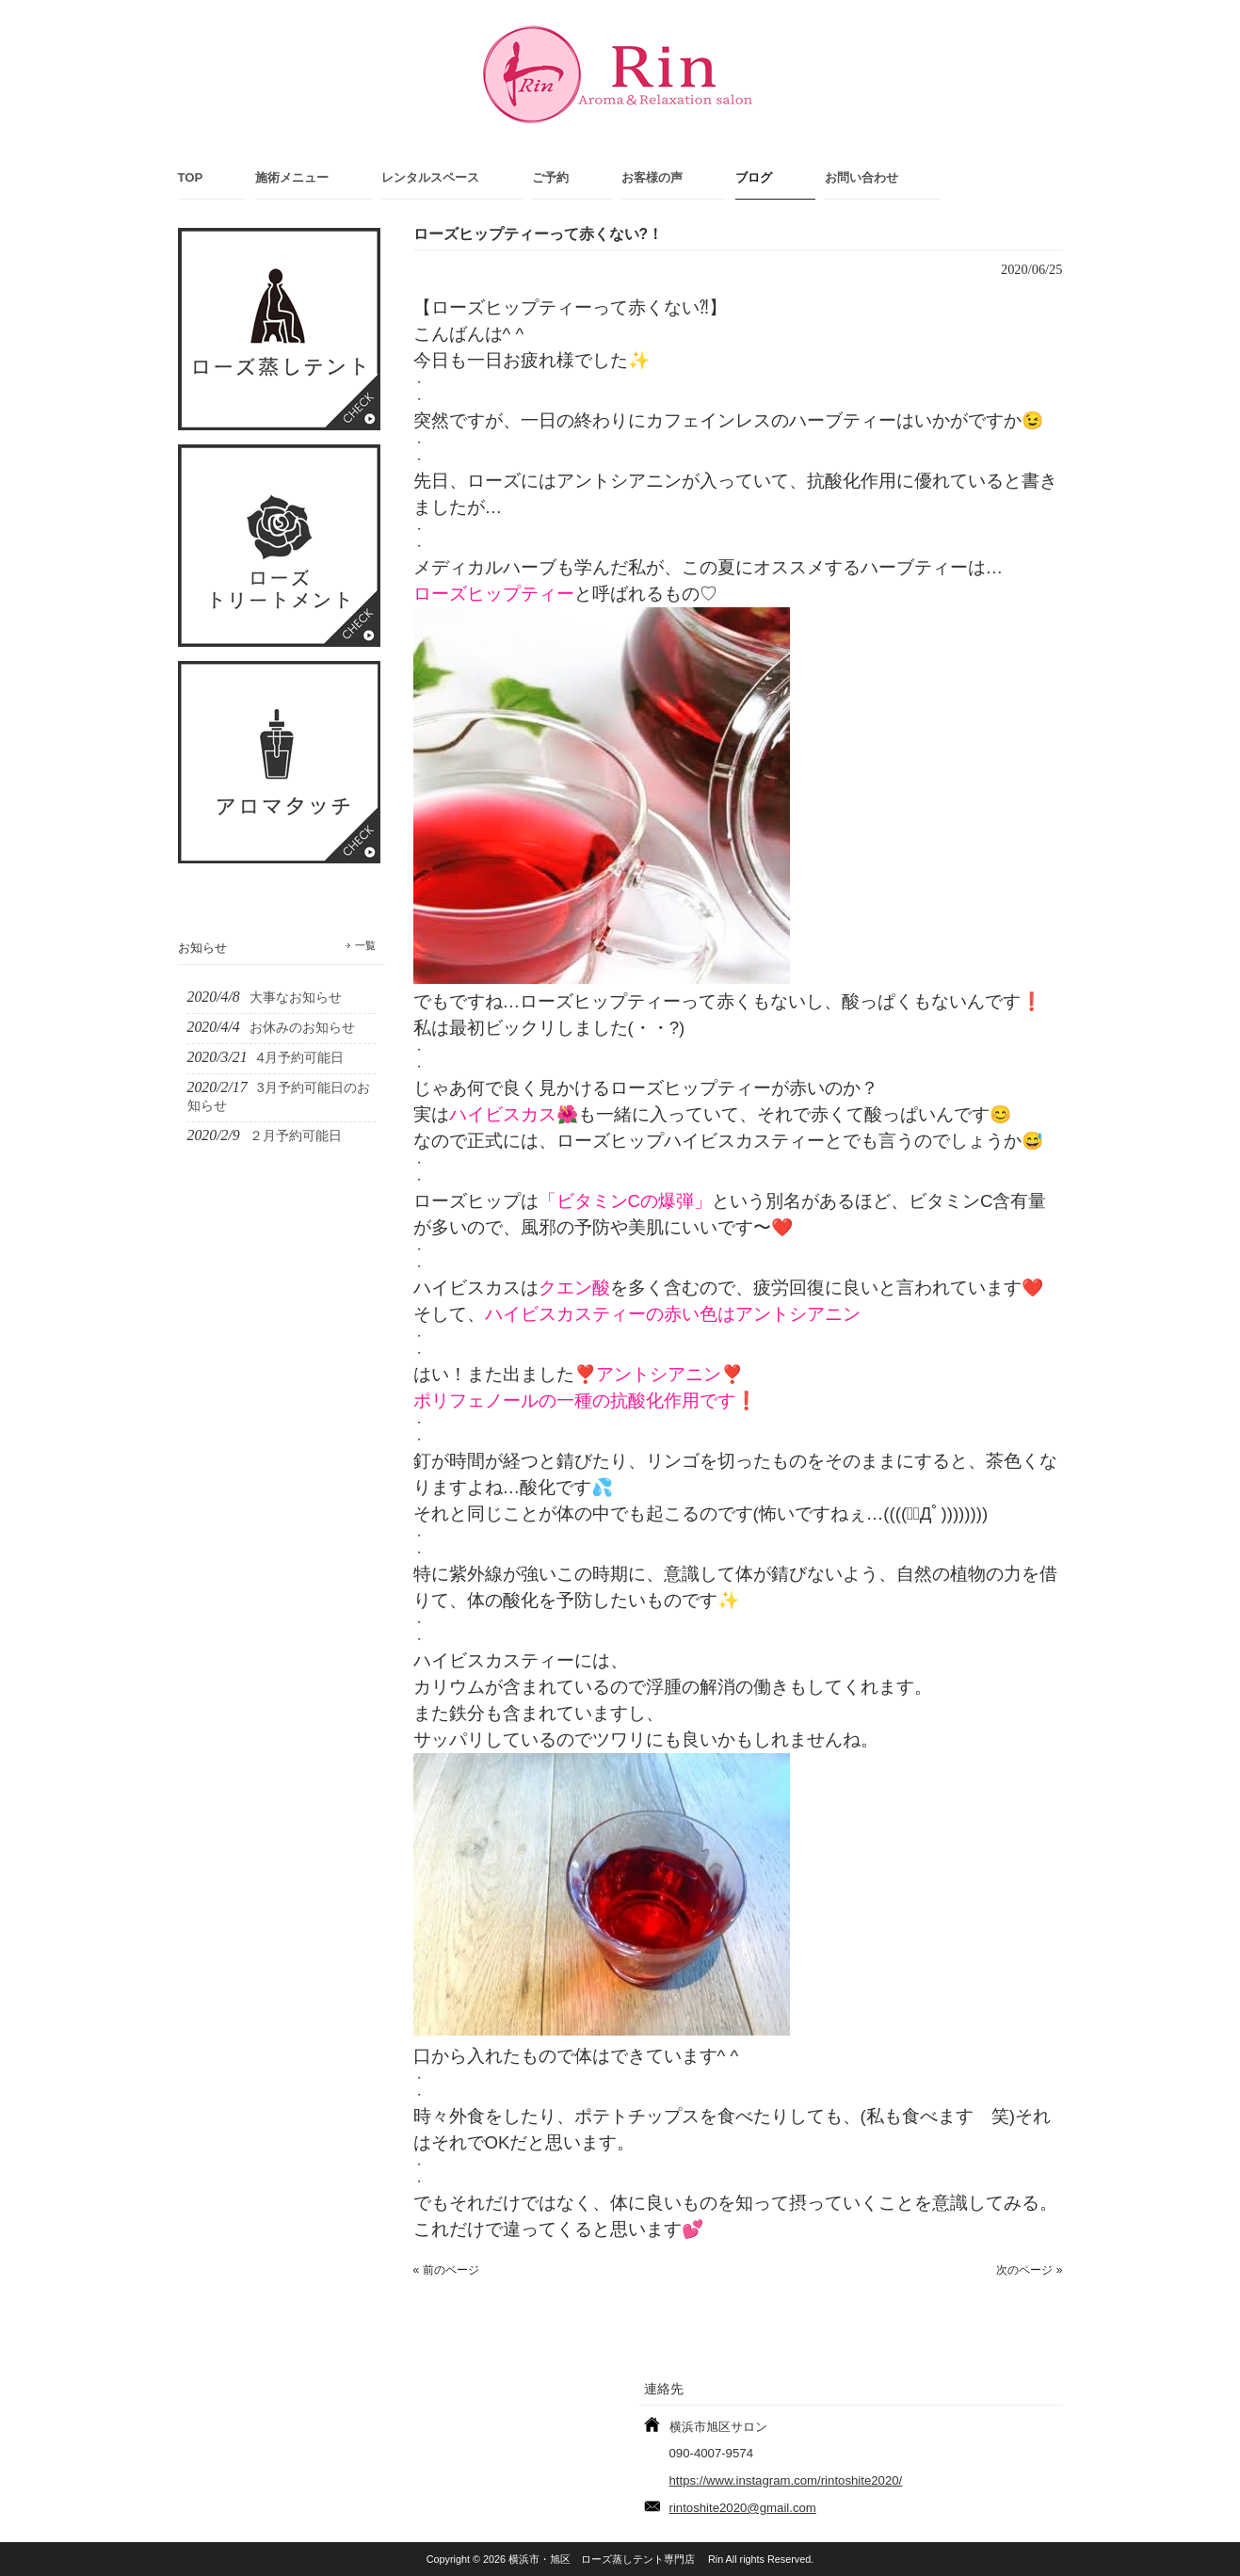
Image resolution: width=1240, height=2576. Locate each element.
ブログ (753, 177)
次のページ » (1029, 2270)
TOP (190, 177)
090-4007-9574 (711, 2453)
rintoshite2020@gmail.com (742, 2508)
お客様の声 (652, 177)
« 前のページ (446, 2270)
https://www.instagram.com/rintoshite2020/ (786, 2480)
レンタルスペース (430, 177)
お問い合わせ (861, 177)
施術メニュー (292, 177)
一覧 (365, 945)
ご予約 (550, 177)
